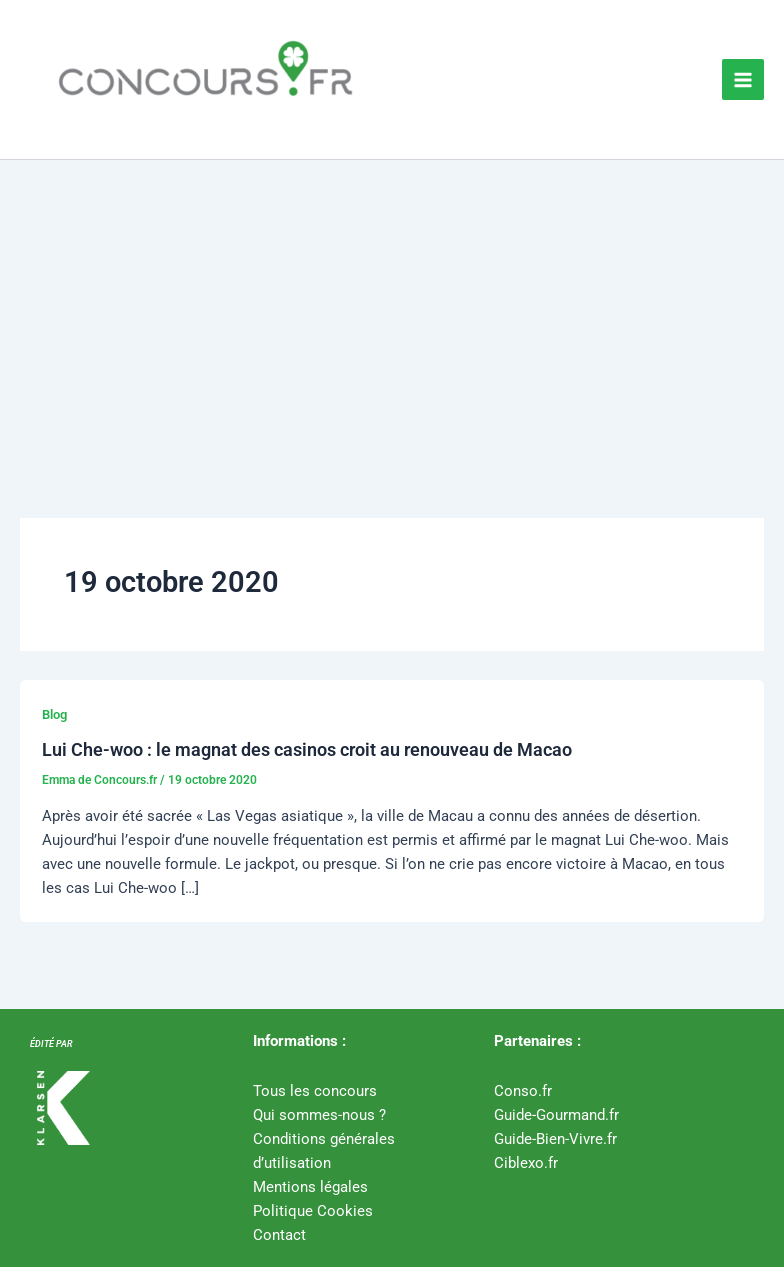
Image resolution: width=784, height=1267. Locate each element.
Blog (54, 714)
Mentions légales (310, 1187)
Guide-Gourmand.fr (556, 1115)
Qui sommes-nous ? (319, 1115)
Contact (279, 1235)
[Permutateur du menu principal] (743, 80)
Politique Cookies (313, 1211)
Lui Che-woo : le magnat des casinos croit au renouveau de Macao (307, 749)
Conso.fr (523, 1091)
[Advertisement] (392, 310)
